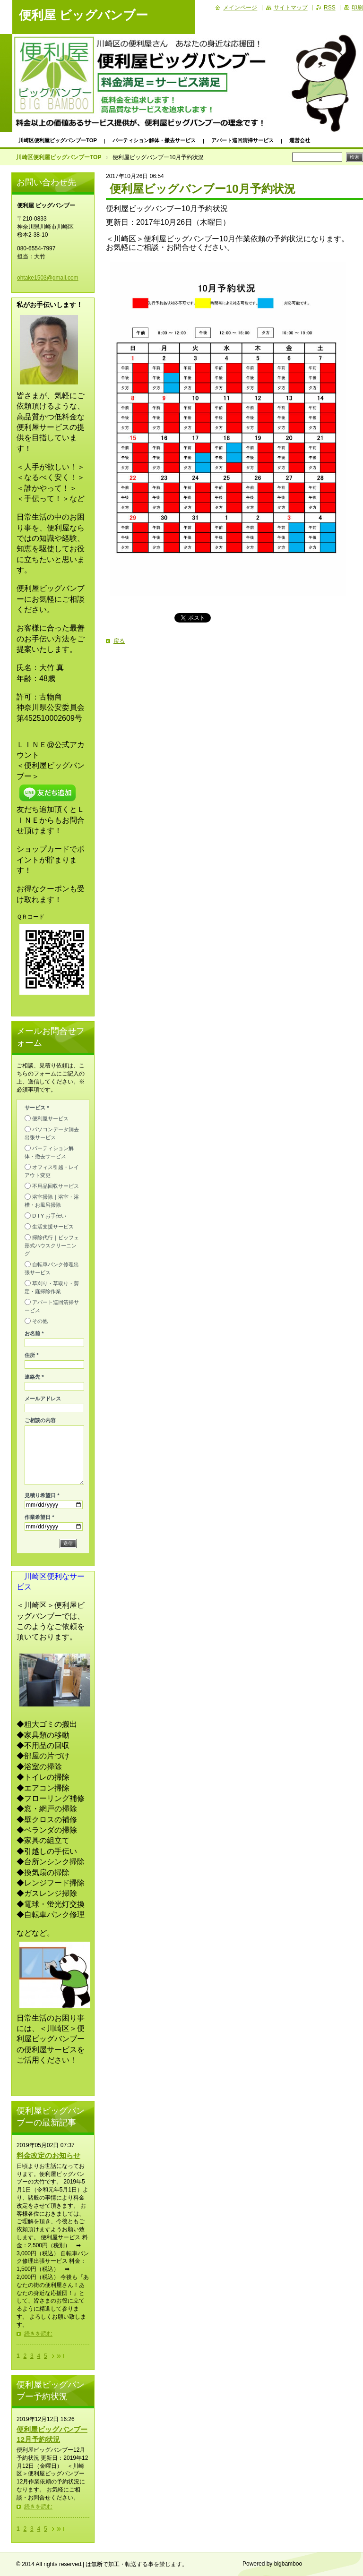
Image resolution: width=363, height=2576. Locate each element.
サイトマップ (291, 7)
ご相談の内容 (40, 1420)
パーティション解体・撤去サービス (154, 140)
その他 (40, 1321)
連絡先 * (34, 1377)
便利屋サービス (50, 1118)
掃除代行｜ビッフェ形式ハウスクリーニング (52, 1245)
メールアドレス (43, 1398)
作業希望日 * (39, 1517)
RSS (330, 7)
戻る (119, 641)
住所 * (32, 1355)
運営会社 (299, 140)
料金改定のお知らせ (48, 2155)
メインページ (240, 7)
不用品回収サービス (55, 1186)
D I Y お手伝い (49, 1216)
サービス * (37, 1107)
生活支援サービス (53, 1226)
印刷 (357, 7)
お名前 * (34, 1333)
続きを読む (38, 2333)
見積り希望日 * (42, 1495)
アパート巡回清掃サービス (242, 140)
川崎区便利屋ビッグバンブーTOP (57, 140)
